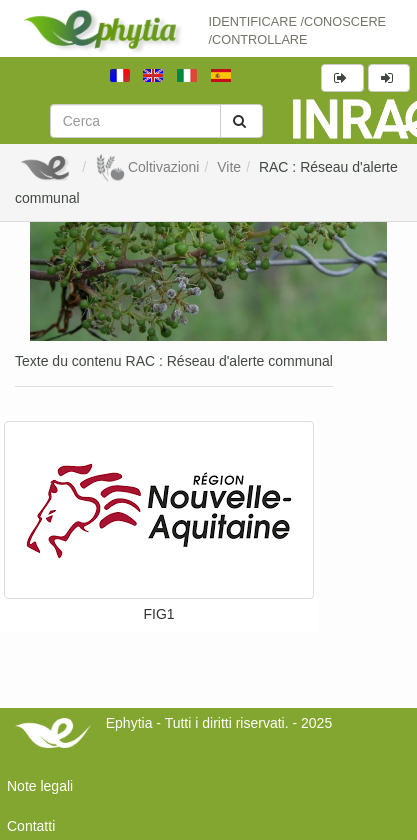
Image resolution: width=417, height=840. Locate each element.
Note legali (40, 786)
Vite (229, 167)
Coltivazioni (147, 167)
